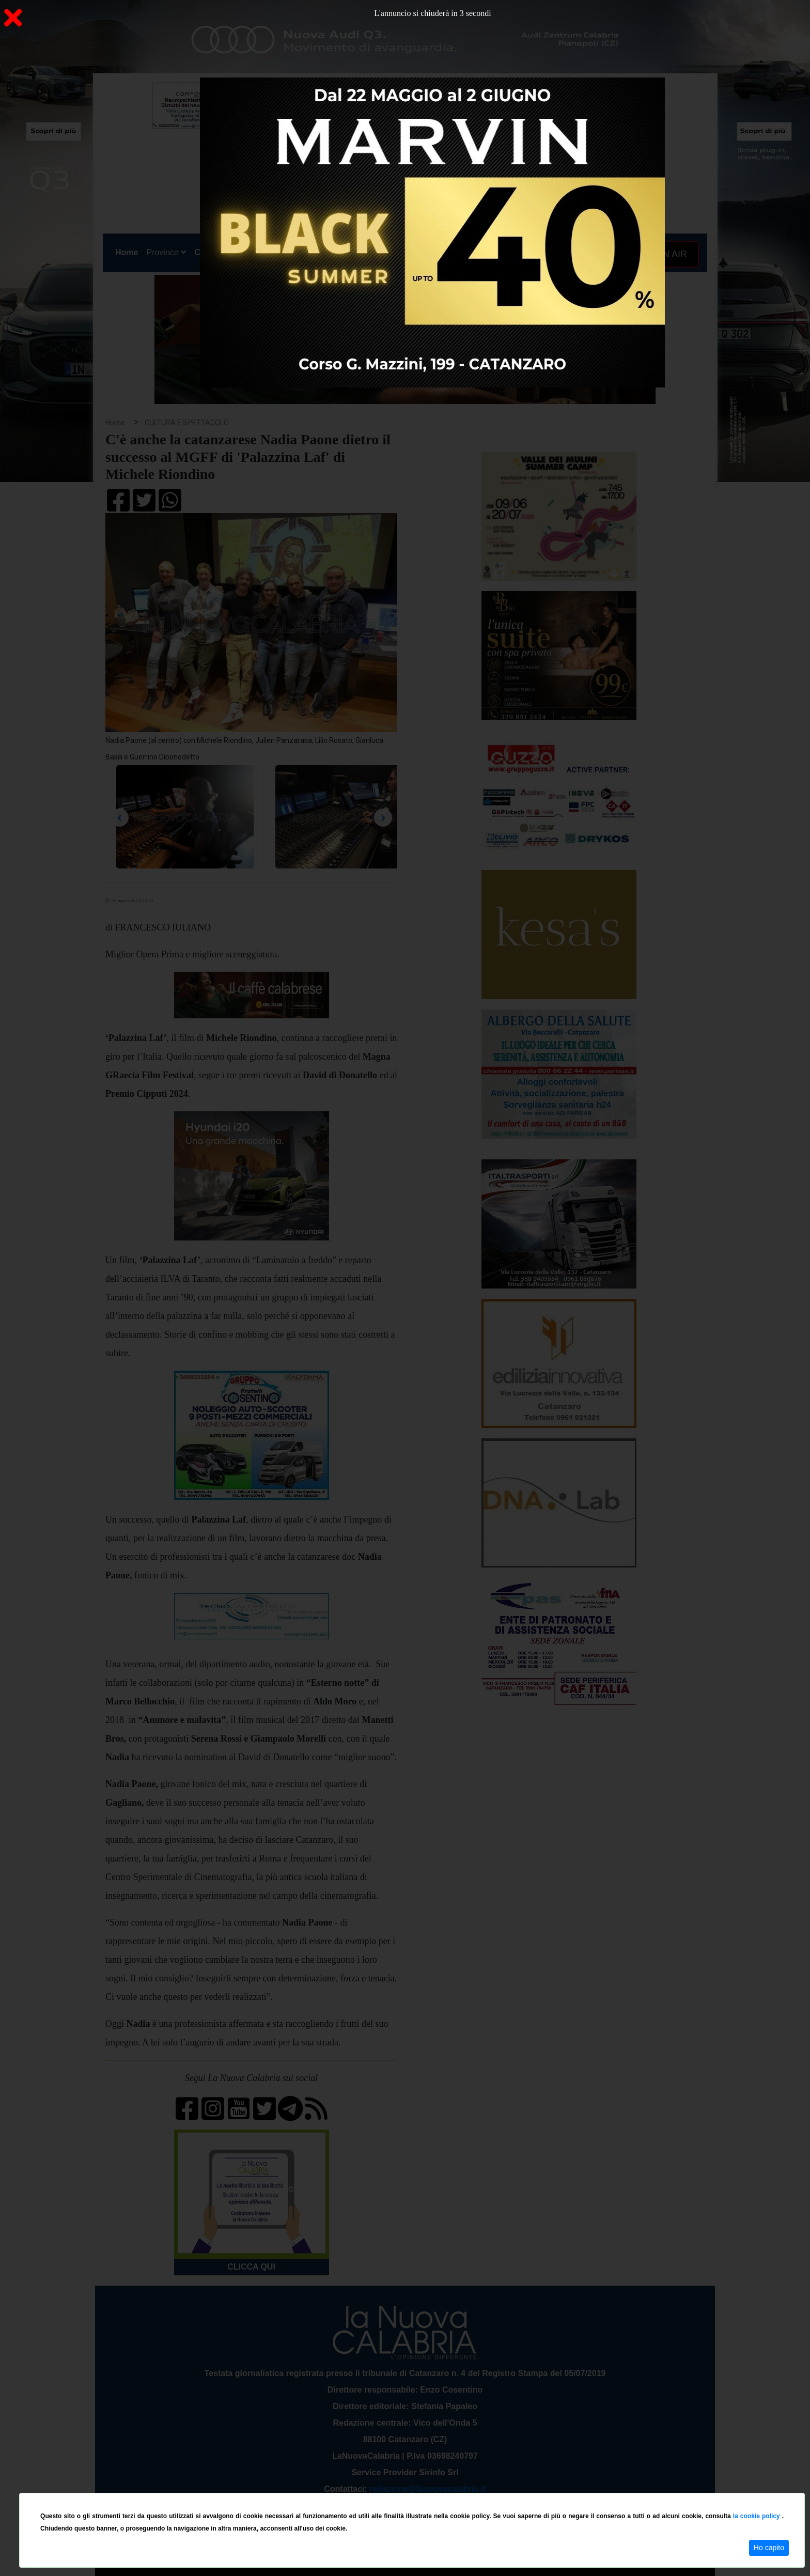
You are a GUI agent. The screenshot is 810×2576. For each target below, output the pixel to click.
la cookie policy (757, 2516)
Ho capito (769, 2547)
